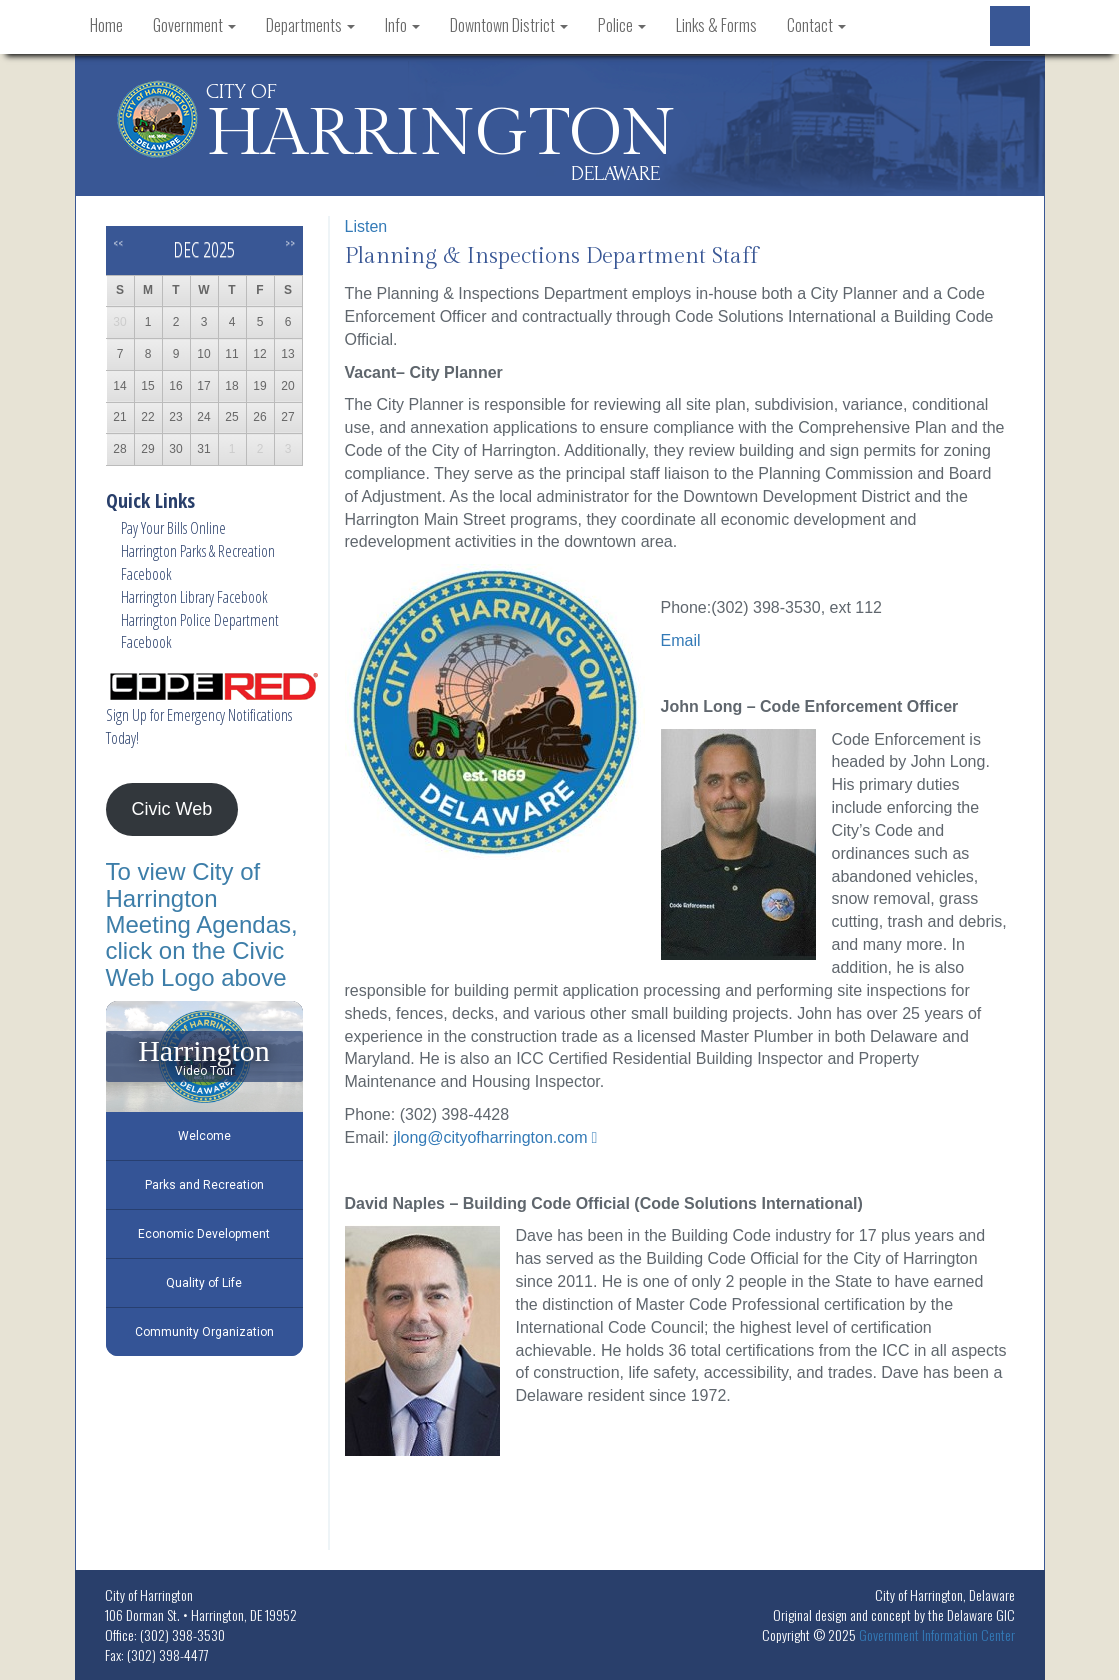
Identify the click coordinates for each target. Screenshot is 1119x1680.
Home (106, 25)
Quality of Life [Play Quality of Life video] (204, 1283)
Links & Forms (716, 25)
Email (681, 640)
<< (118, 243)
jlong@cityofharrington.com (490, 1137)
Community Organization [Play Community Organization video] (204, 1332)
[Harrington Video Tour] (204, 1056)
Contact (816, 25)
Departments (310, 25)
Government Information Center (937, 1634)
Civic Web (171, 809)
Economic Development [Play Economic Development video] (204, 1234)
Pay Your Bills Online (173, 528)
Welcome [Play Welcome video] (204, 1136)
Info (402, 25)
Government (194, 25)
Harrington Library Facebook (194, 597)
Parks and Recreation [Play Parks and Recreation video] (204, 1185)
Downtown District (509, 25)
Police (622, 25)
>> (290, 243)
